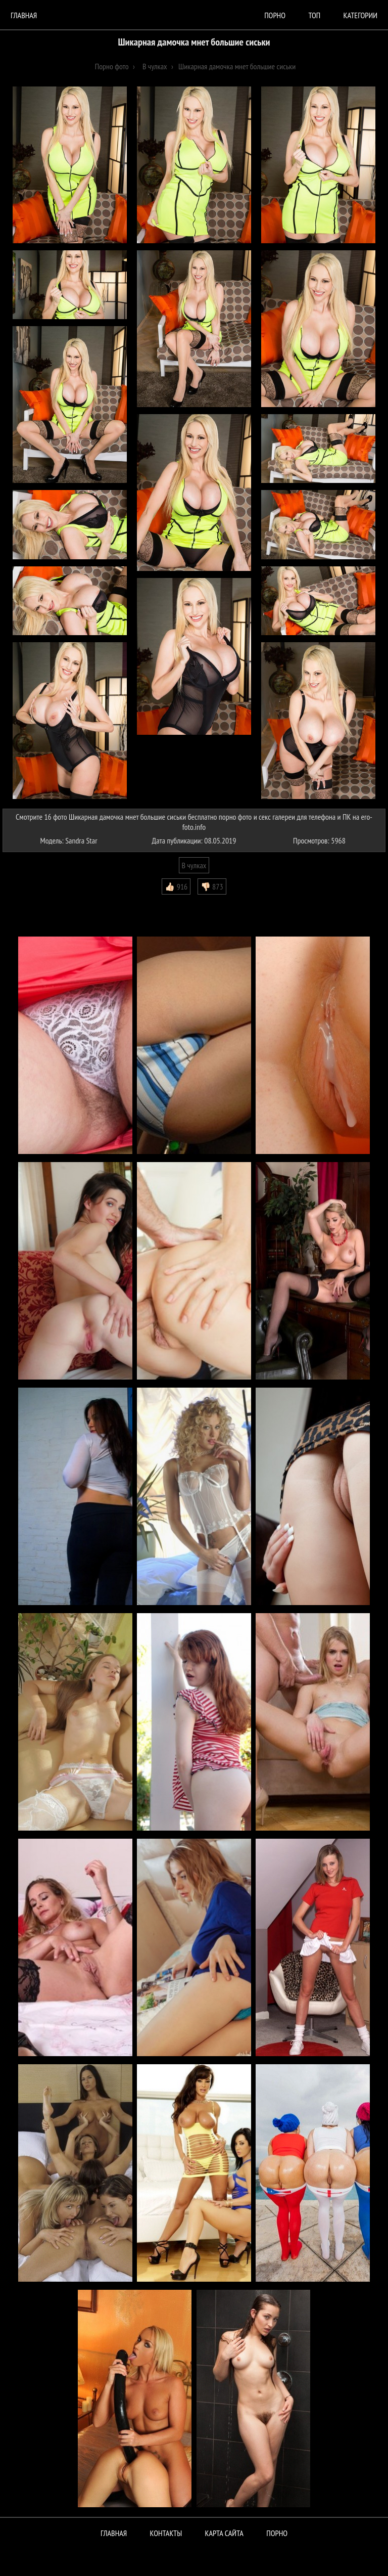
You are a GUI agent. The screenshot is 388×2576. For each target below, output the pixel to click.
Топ (314, 15)
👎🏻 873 (212, 886)
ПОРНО (276, 2533)
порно (274, 15)
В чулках (194, 865)
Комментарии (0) (33, 902)
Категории (360, 15)
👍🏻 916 (176, 886)
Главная (24, 15)
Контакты (166, 2533)
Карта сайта (224, 2533)
